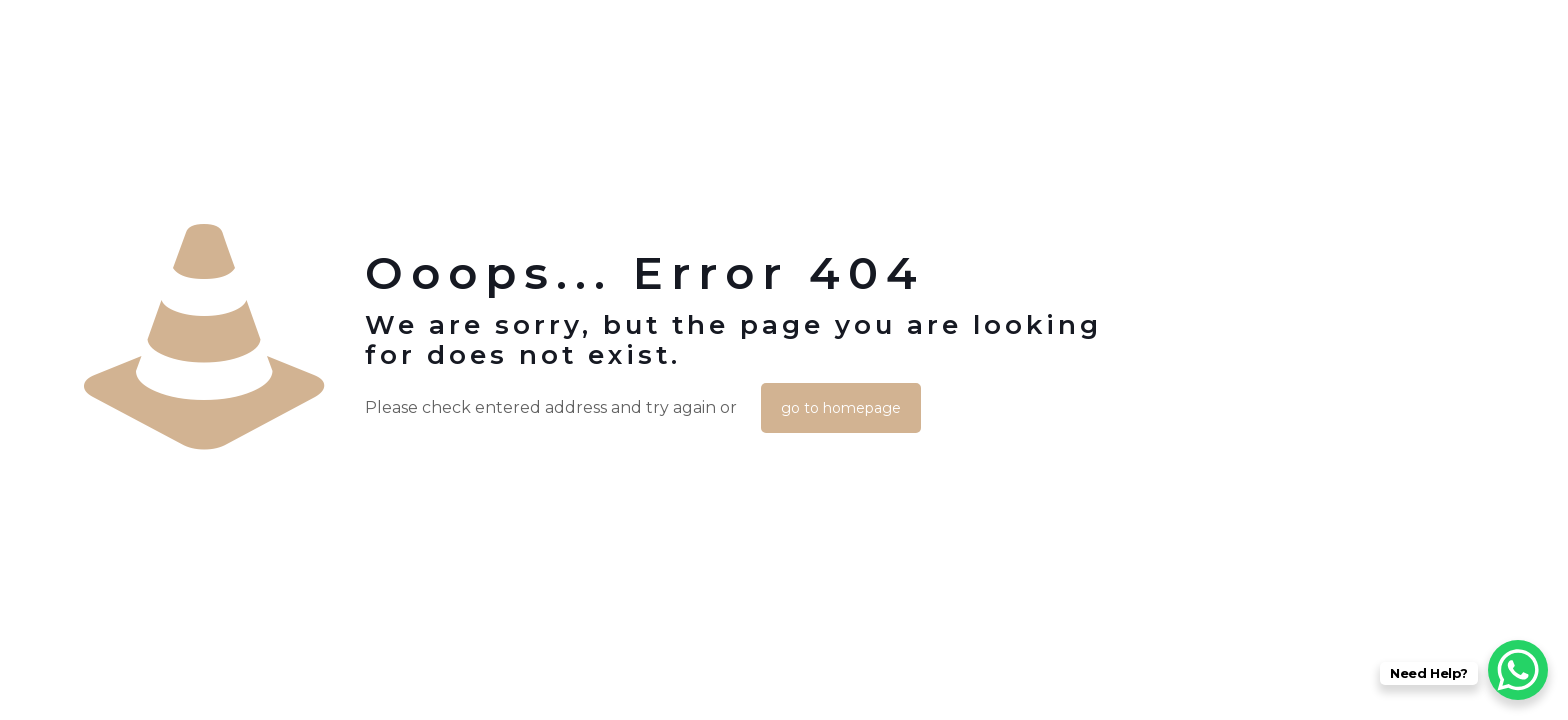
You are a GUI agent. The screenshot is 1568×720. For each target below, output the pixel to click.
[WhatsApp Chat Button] (1518, 670)
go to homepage (841, 408)
